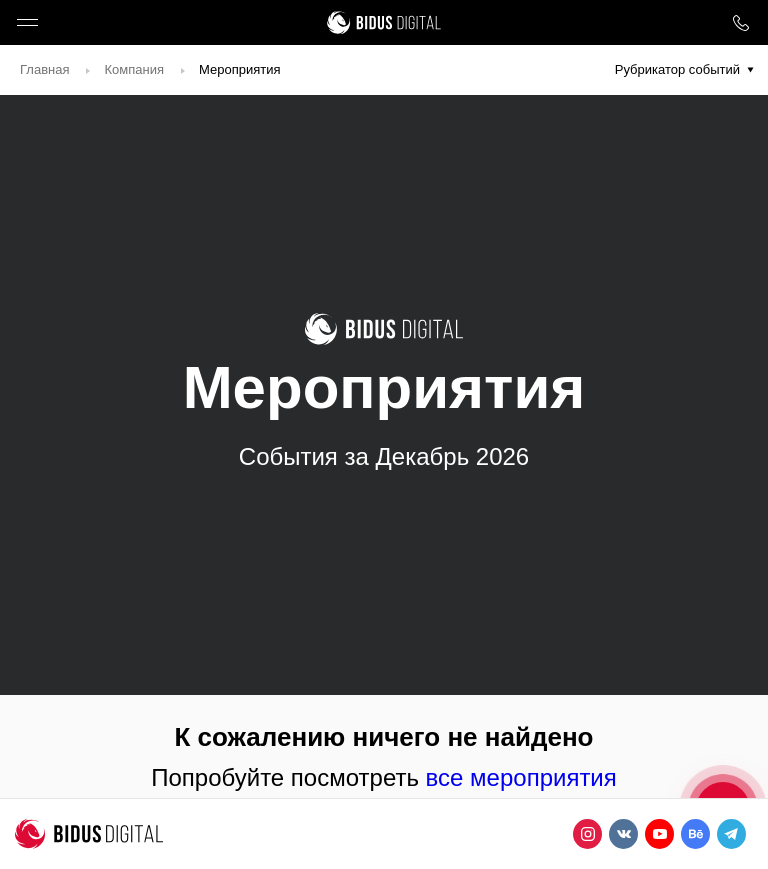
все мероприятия (521, 777)
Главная (44, 69)
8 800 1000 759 (740, 22)
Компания (134, 69)
